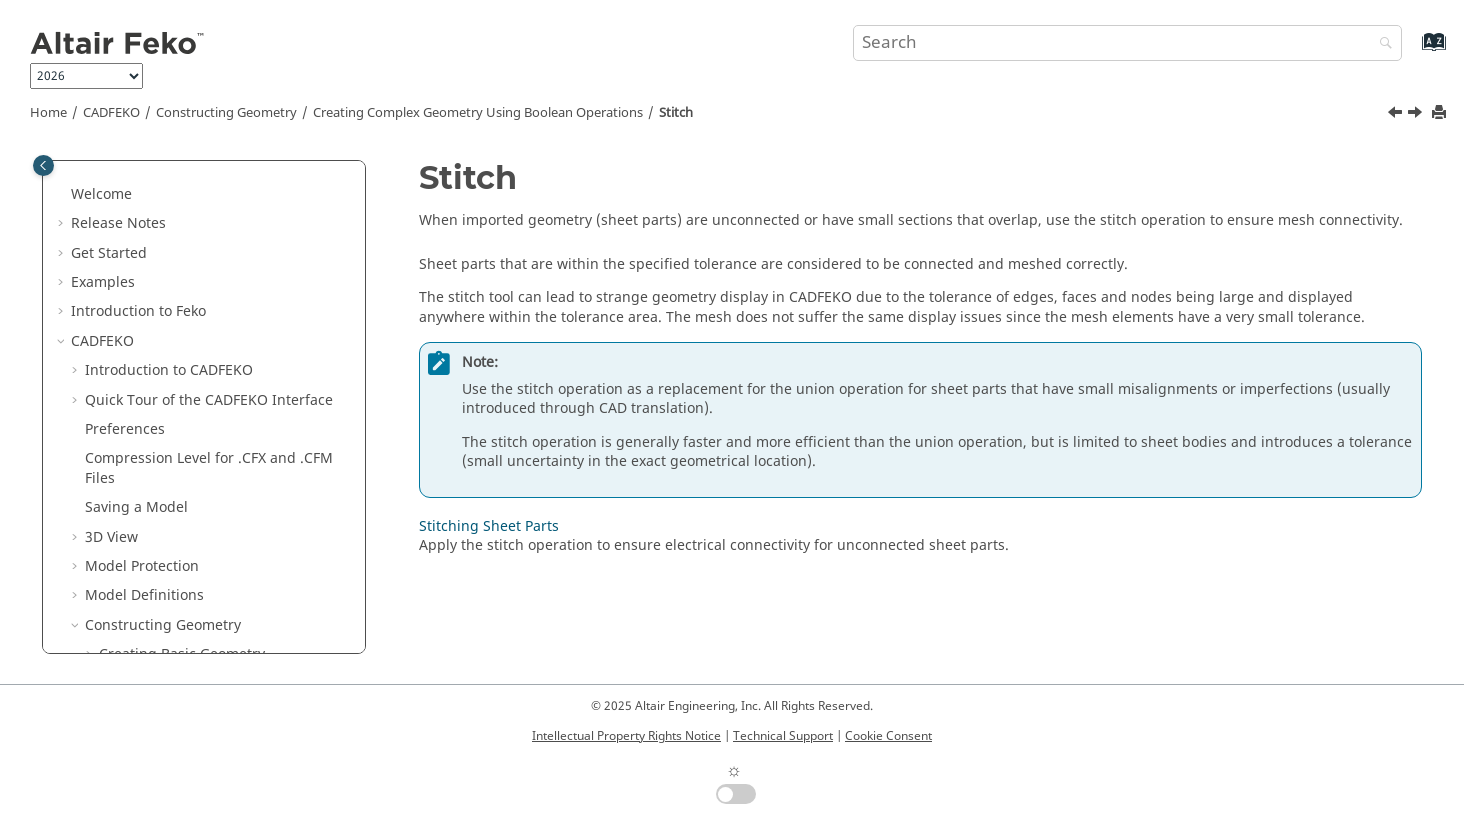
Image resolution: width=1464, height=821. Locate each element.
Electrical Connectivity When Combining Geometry (208, 487)
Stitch (676, 113)
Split (128, 330)
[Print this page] (1441, 113)
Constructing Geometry (226, 113)
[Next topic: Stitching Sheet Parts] (1417, 115)
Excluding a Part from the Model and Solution (222, 614)
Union (133, 241)
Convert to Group (170, 388)
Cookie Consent (888, 736)
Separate (143, 359)
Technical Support (783, 736)
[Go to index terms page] (1412, 51)
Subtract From (160, 271)
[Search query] (1127, 43)
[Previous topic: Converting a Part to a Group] (1397, 115)
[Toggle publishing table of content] (43, 165)
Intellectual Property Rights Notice (626, 736)
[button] (91, 164)
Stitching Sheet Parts (197, 447)
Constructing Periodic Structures (208, 163)
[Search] (1381, 44)
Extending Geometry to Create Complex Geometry (200, 536)
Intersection (153, 300)
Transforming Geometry (179, 575)
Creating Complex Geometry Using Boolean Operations (478, 113)
